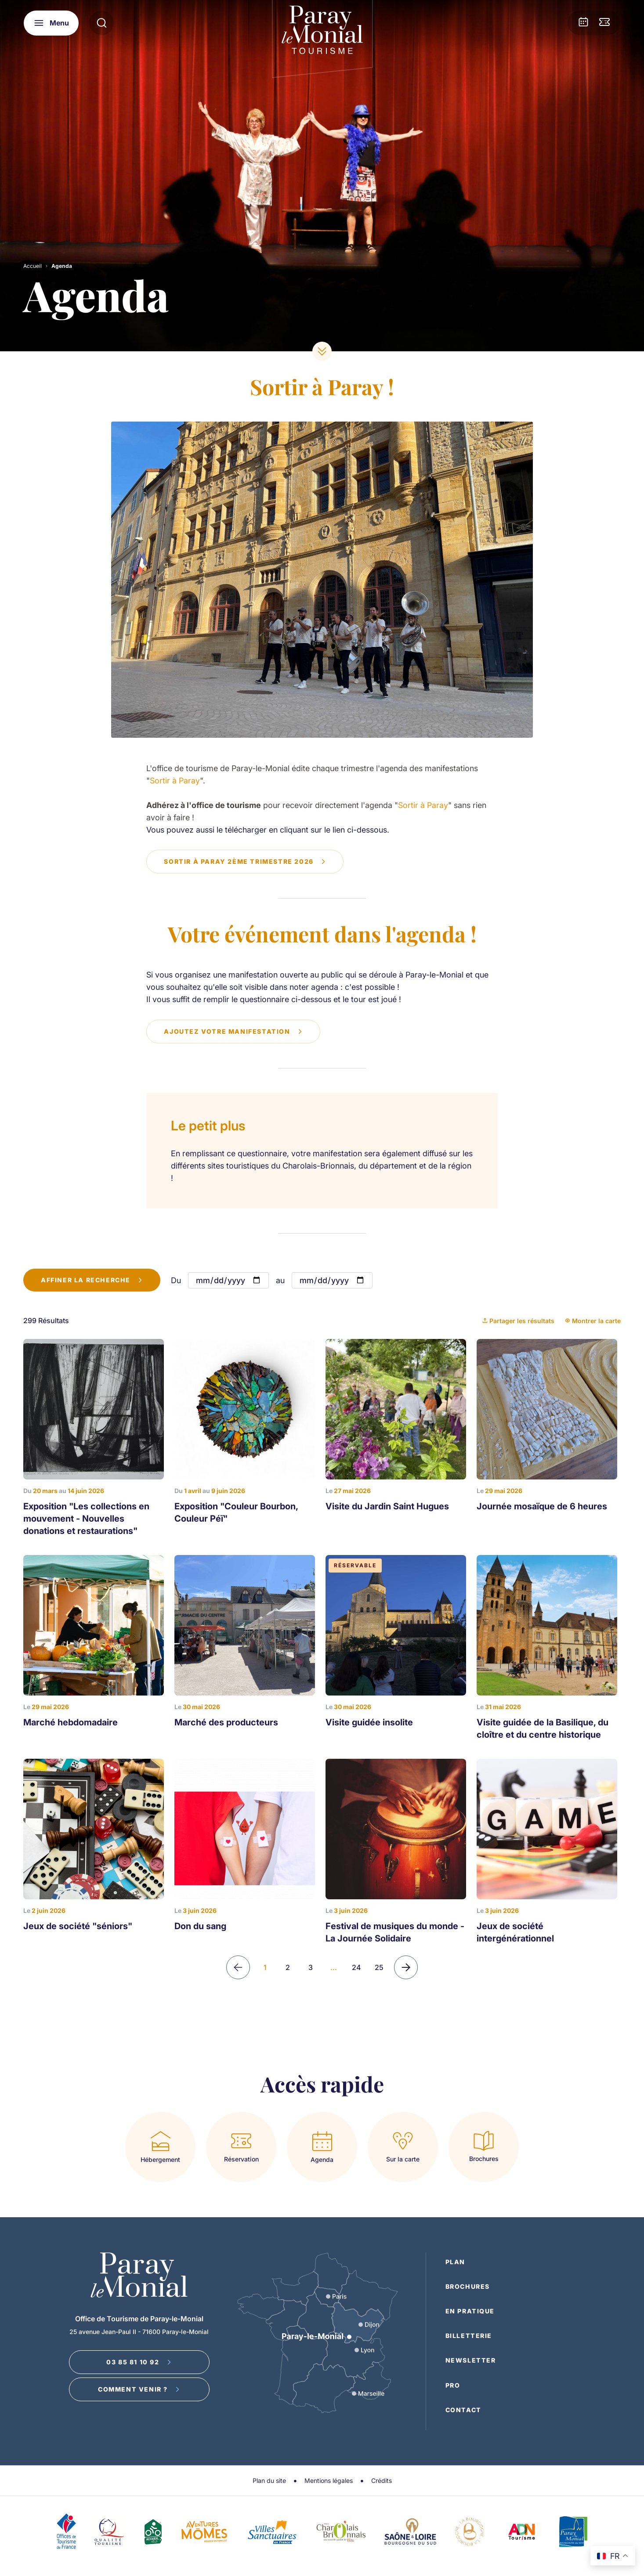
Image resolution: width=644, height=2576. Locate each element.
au (280, 1280)
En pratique (470, 2311)
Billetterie (468, 2336)
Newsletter (470, 2360)
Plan (455, 2262)
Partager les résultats (518, 1320)
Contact (463, 2410)
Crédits (381, 2480)
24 (356, 1967)
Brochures (467, 2287)
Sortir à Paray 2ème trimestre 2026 (245, 861)
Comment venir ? (139, 2389)
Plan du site (269, 2480)
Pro (452, 2385)
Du (176, 1280)
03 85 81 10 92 (138, 2362)
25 (379, 1967)
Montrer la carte (593, 1320)
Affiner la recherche (92, 1280)
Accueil (32, 266)
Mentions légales (328, 2480)
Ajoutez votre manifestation (233, 1031)
